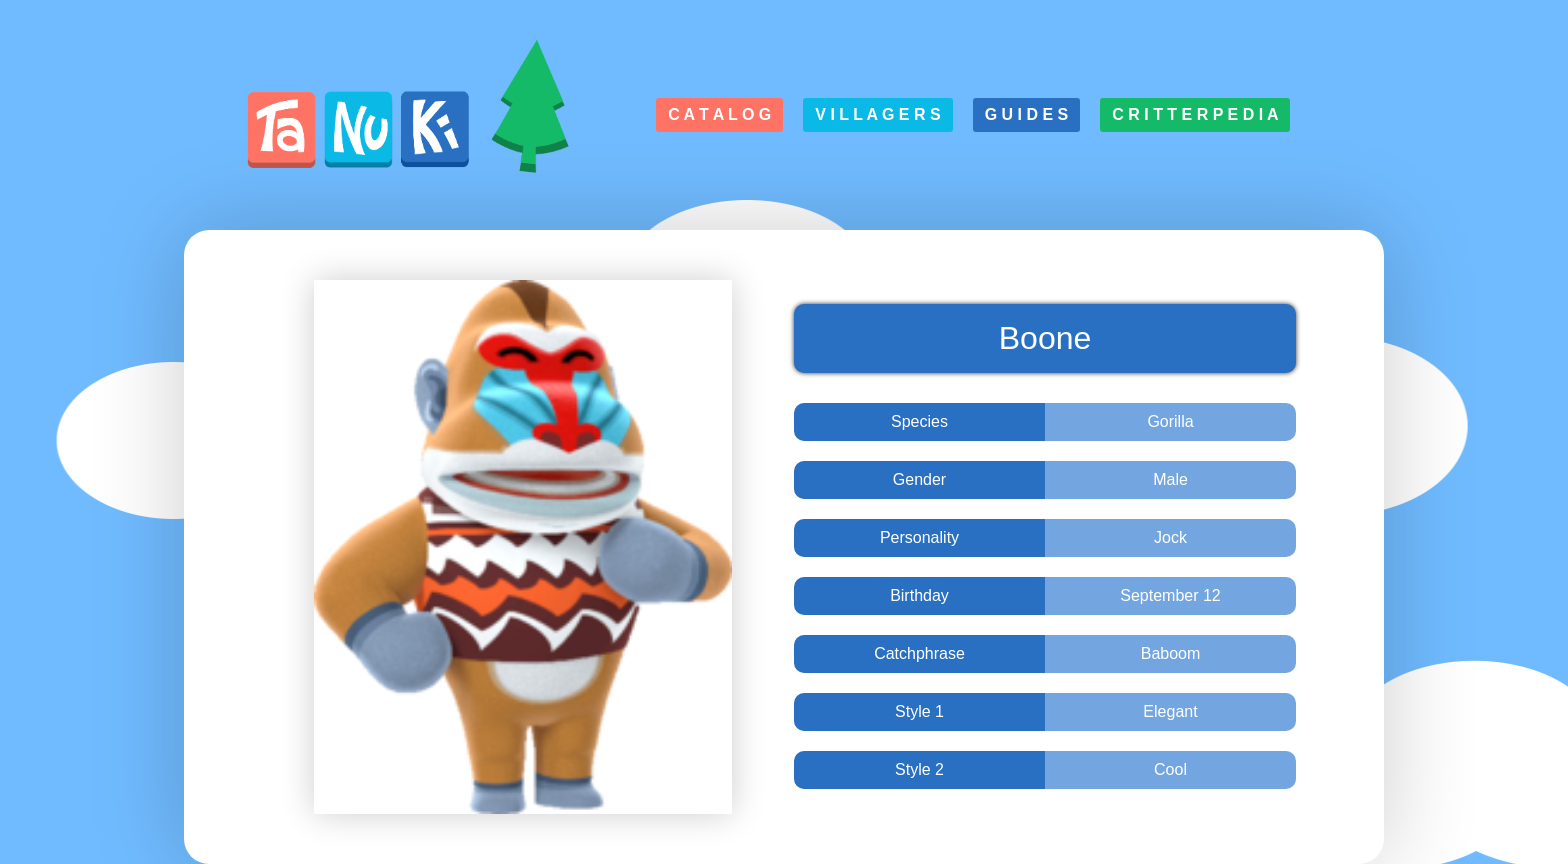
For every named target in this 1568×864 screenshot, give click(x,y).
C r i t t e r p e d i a (1195, 114)
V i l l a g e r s (877, 114)
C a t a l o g (719, 114)
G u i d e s (1027, 114)
